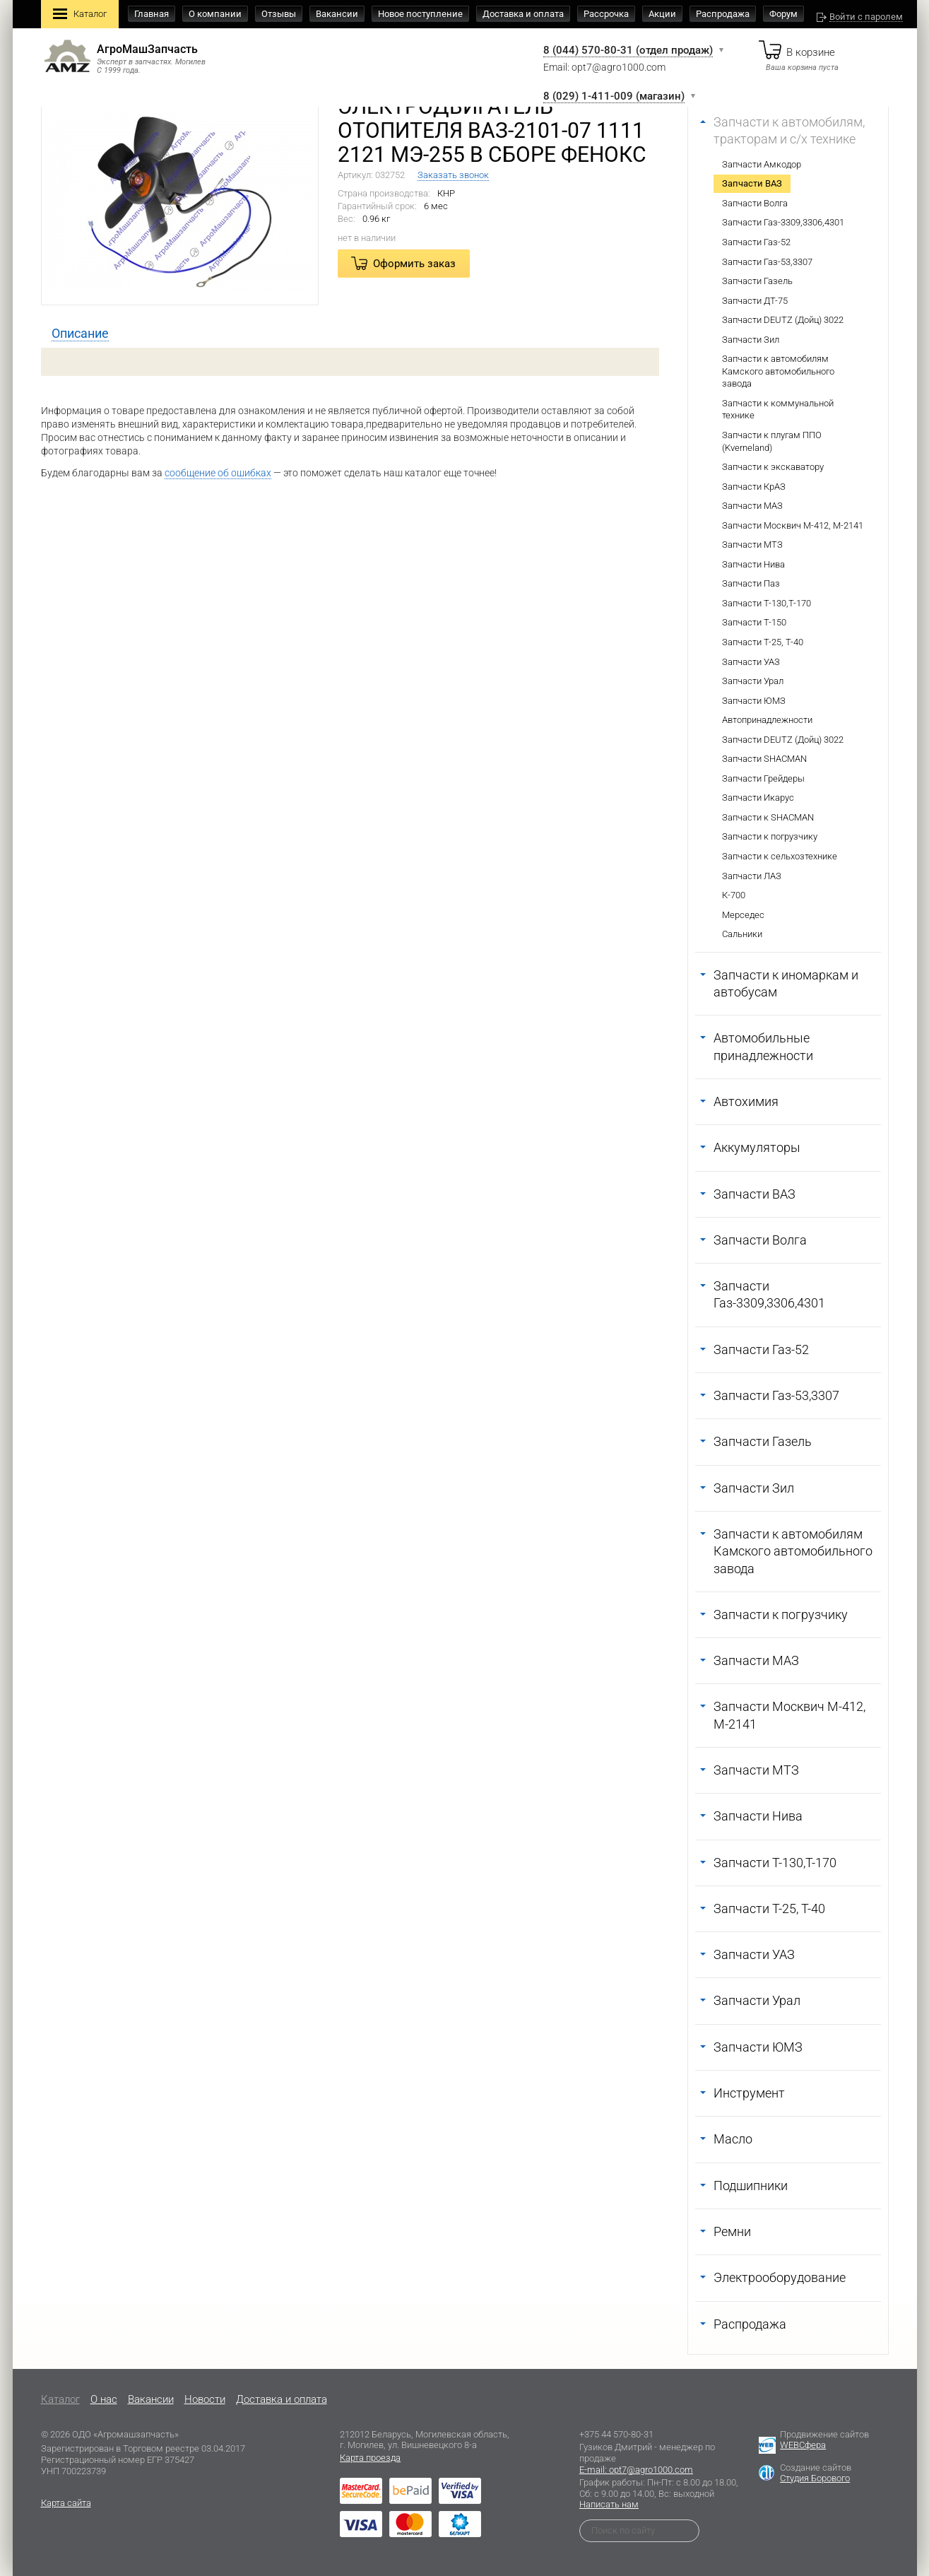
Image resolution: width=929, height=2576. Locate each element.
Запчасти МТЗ (752, 544)
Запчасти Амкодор (761, 164)
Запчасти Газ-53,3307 (767, 262)
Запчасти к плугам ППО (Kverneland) (772, 441)
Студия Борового (815, 2478)
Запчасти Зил (750, 339)
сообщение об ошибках (218, 472)
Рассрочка (606, 13)
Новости (204, 2399)
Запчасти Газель (757, 281)
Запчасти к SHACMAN (768, 817)
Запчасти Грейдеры (763, 778)
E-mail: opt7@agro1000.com (636, 2469)
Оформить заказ (414, 263)
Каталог (80, 15)
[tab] (80, 333)
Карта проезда (370, 2457)
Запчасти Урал (752, 681)
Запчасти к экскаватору (773, 466)
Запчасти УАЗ (751, 662)
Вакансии (337, 13)
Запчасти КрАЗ (754, 486)
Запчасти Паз (751, 583)
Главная (151, 13)
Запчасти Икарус (758, 797)
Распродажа (723, 13)
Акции (662, 13)
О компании (215, 13)
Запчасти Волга (755, 203)
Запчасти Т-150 (754, 622)
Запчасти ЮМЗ (754, 700)
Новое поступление (420, 13)
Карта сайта (66, 2503)
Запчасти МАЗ (752, 505)
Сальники (742, 934)
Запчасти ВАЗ (752, 183)
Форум (783, 13)
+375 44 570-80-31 (616, 2434)
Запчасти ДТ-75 (755, 300)
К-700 (733, 895)
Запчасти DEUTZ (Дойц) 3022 (783, 319)
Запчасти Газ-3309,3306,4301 (783, 222)
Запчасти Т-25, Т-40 (762, 642)
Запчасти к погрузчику (769, 836)
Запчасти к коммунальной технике (778, 409)
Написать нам (609, 2504)
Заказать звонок (453, 175)
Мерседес (743, 915)
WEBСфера (803, 2445)
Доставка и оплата (523, 13)
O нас (103, 2399)
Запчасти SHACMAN (764, 758)
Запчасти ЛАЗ (751, 876)
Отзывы (278, 13)
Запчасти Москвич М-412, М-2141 (792, 525)
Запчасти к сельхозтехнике (779, 856)
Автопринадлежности (767, 719)
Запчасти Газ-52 (756, 242)
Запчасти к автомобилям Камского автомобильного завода (778, 371)
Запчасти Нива (753, 564)
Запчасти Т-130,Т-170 (766, 603)
